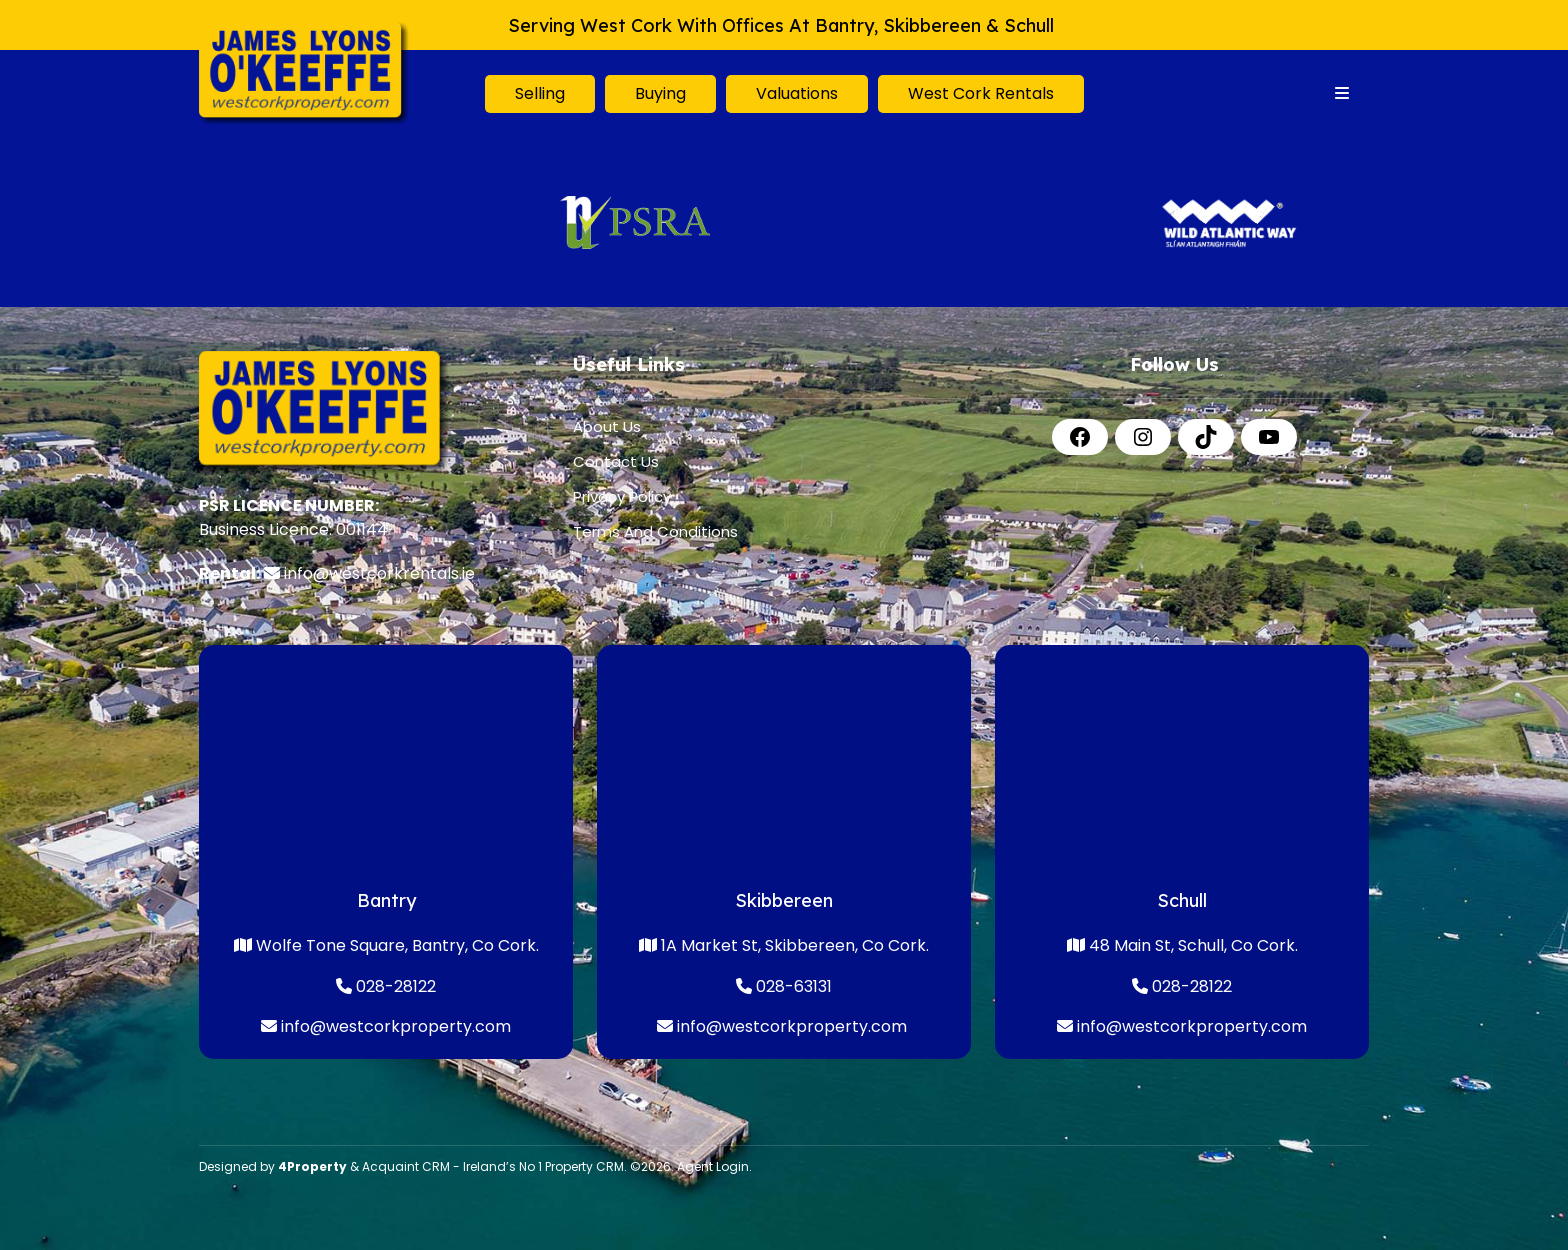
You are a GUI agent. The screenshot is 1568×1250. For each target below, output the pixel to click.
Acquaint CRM (406, 1166)
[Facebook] (1080, 437)
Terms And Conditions (655, 531)
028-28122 (394, 986)
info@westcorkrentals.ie (379, 573)
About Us (607, 426)
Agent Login (713, 1166)
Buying (660, 93)
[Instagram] (1143, 437)
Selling (540, 93)
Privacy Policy (622, 496)
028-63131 (784, 986)
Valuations (797, 93)
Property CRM (584, 1166)
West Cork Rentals (981, 93)
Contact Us (616, 461)
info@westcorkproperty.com (396, 1026)
